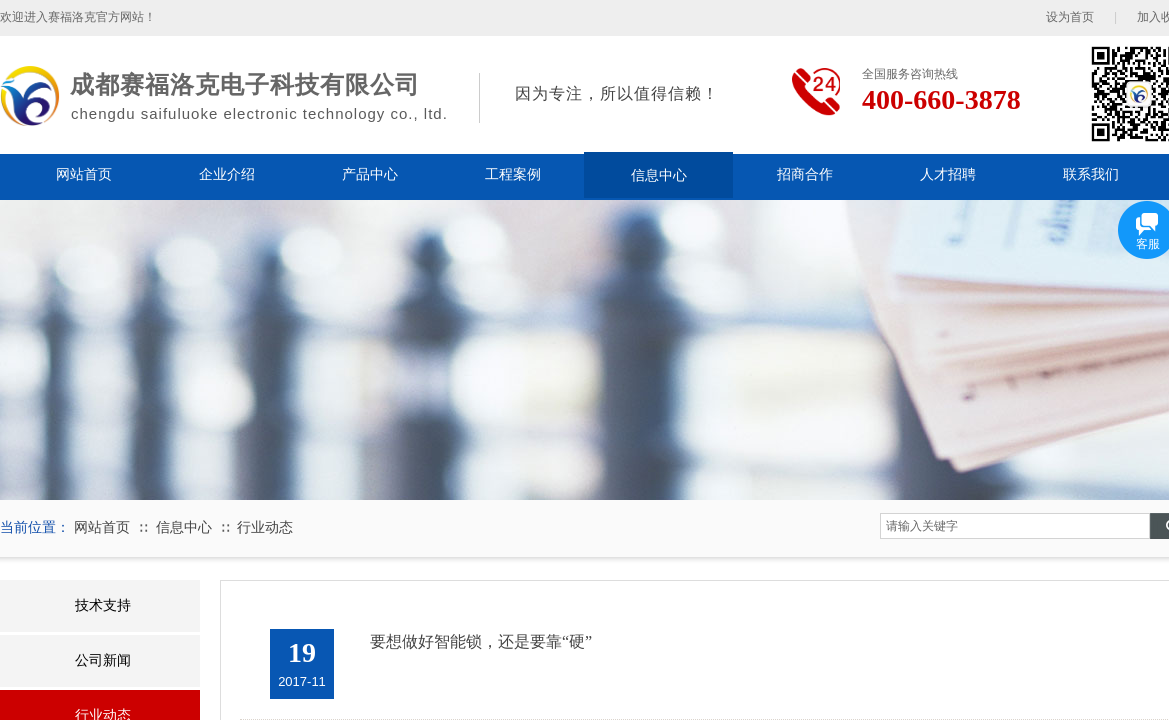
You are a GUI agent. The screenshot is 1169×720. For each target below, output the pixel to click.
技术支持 (103, 605)
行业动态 (265, 527)
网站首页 (84, 174)
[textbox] (1015, 526)
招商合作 (805, 174)
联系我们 (1091, 174)
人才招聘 (948, 174)
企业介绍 (227, 174)
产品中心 (370, 174)
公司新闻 (103, 660)
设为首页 (1070, 17)
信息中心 (659, 175)
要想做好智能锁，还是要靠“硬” (481, 641)
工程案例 (513, 174)
